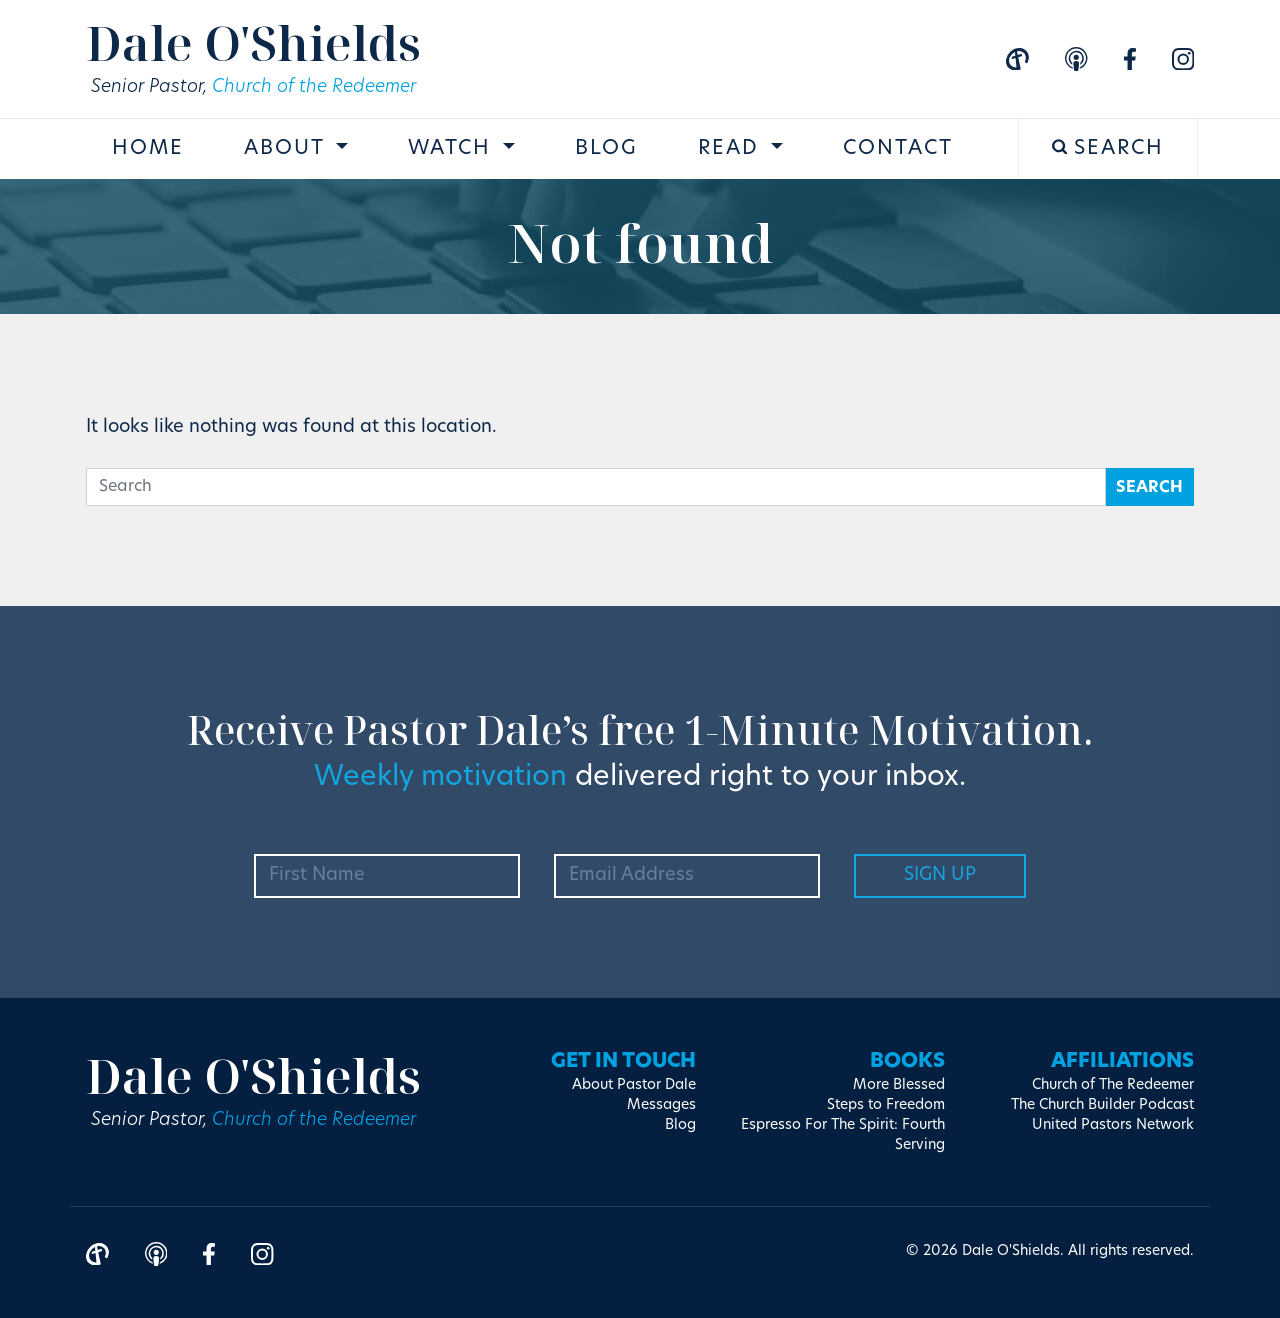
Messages (661, 1105)
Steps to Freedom (886, 1105)
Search (1108, 148)
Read (732, 149)
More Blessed (899, 1085)
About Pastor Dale (634, 1085)
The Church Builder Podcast (1102, 1105)
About (287, 149)
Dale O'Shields (253, 42)
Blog (606, 149)
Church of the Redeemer (314, 87)
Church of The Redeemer (1113, 1085)
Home (148, 149)
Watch (453, 149)
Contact (898, 149)
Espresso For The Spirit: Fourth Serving (843, 1135)
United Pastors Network (1113, 1125)
